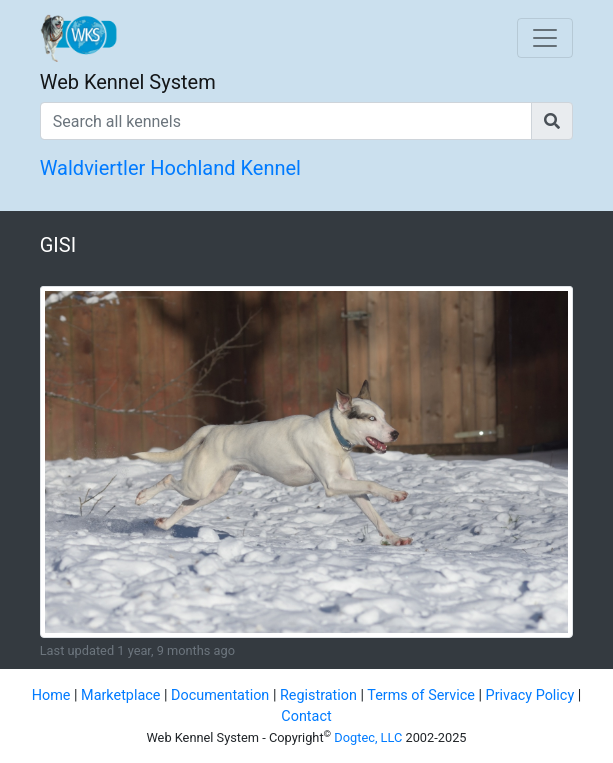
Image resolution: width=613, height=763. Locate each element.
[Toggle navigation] (545, 38)
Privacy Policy (530, 695)
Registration (318, 695)
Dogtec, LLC (368, 737)
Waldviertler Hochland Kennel (170, 168)
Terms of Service (421, 695)
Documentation (220, 695)
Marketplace (120, 695)
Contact (306, 716)
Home (51, 695)
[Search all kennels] (286, 121)
